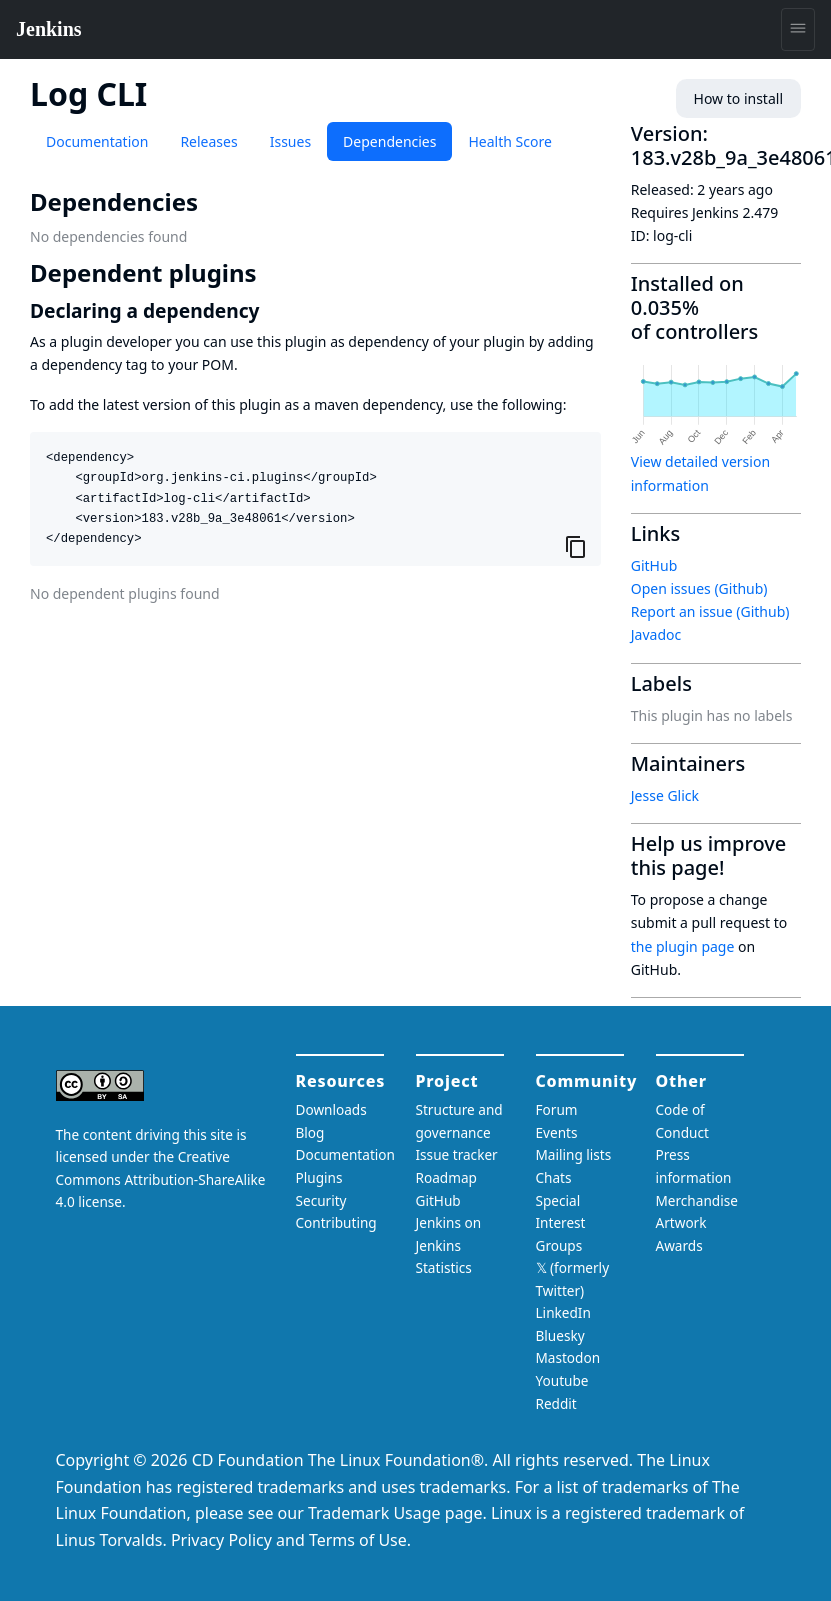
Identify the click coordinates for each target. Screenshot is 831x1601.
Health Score (509, 141)
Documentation (97, 141)
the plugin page (683, 946)
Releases (208, 141)
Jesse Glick (665, 795)
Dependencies (389, 141)
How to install (738, 98)
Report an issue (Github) (710, 611)
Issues (290, 141)
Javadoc (656, 634)
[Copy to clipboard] (576, 546)
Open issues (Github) (699, 588)
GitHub (654, 565)
